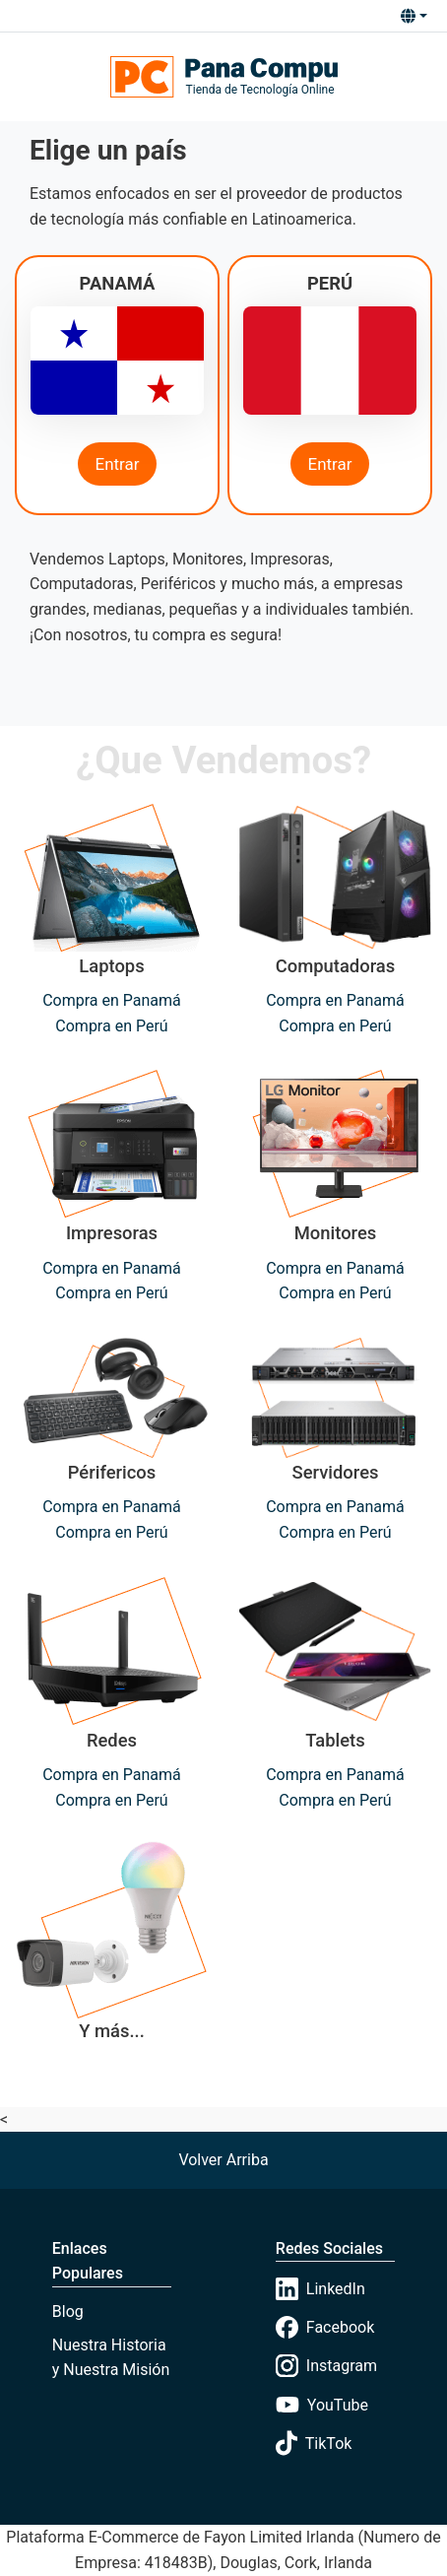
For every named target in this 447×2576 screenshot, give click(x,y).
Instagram (326, 2365)
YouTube (322, 2404)
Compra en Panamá (111, 1000)
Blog (68, 2311)
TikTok (314, 2443)
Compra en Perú (111, 1026)
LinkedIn (320, 2289)
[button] (413, 16)
